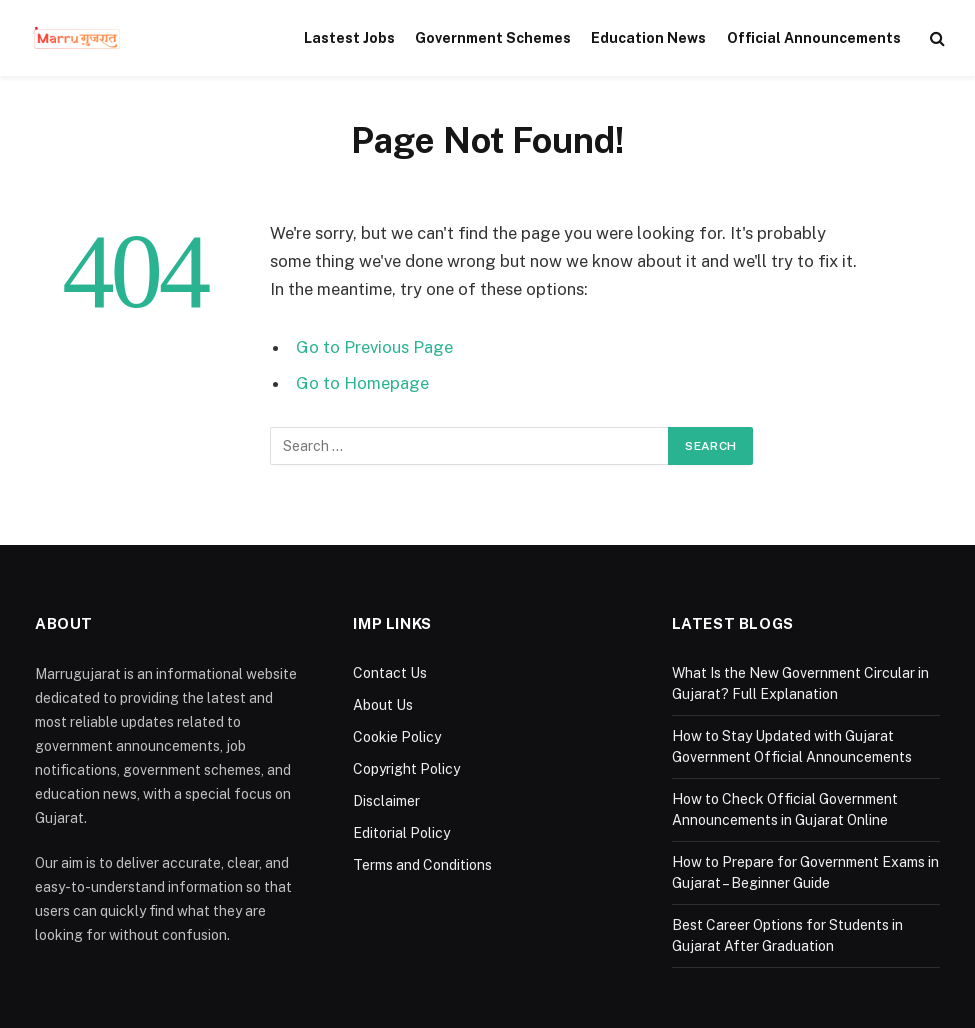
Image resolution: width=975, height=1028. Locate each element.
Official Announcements (814, 38)
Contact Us (390, 673)
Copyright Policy (406, 769)
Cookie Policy (397, 737)
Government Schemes (493, 38)
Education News (648, 38)
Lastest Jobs (349, 38)
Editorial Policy (401, 833)
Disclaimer (386, 801)
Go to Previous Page (374, 347)
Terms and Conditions (422, 865)
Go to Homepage (362, 383)
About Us (383, 705)
